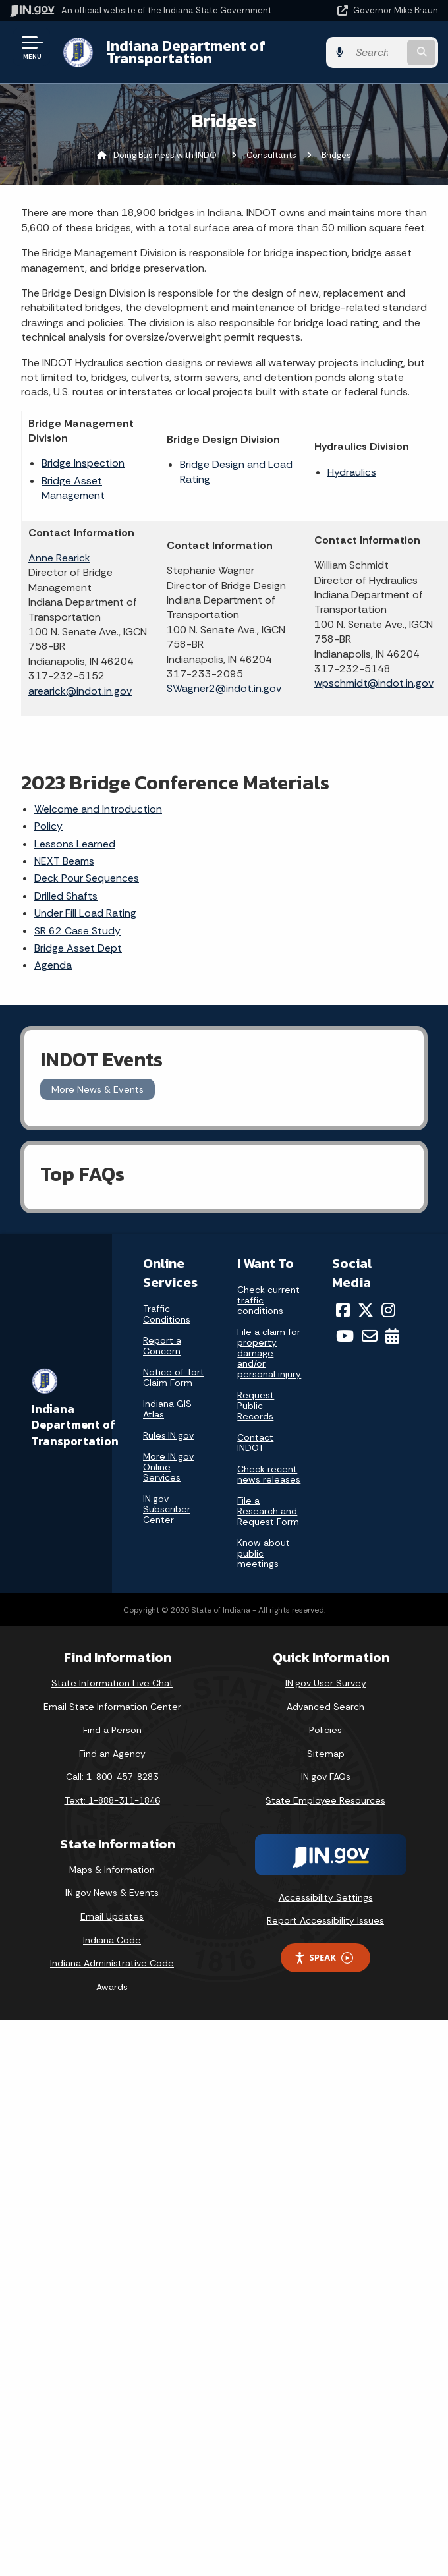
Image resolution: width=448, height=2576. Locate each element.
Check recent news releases (268, 1474)
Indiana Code (112, 1940)
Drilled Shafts (66, 896)
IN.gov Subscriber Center (166, 1509)
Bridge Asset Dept (78, 948)
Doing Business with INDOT (167, 155)
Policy (48, 826)
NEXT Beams (64, 861)
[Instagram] (388, 1310)
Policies (325, 1730)
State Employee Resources (325, 1800)
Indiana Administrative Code (112, 1963)
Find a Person (112, 1730)
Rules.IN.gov (168, 1435)
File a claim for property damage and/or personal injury (269, 1353)
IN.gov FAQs (325, 1777)
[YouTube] (345, 1336)
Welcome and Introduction (98, 809)
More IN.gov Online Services (168, 1466)
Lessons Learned (74, 844)
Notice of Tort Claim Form (173, 1377)
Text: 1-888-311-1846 (112, 1800)
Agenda (53, 965)
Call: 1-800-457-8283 (112, 1777)
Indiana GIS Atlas (167, 1409)
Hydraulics (351, 472)
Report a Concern (162, 1345)
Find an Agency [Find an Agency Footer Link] (112, 1754)
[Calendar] (392, 1336)
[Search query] (376, 52)
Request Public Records (255, 1405)
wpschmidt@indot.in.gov (374, 683)
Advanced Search (325, 1707)
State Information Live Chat (112, 1683)
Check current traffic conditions (268, 1300)
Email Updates (112, 1916)
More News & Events (97, 1089)
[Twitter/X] (366, 1310)
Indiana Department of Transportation (186, 51)
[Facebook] (343, 1310)
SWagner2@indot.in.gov (224, 688)
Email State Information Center (112, 1707)
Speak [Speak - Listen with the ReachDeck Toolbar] (323, 1957)
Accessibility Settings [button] (326, 1897)
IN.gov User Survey (325, 1683)
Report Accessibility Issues (325, 1920)
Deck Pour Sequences (86, 878)
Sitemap (326, 1754)
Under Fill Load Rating (85, 913)
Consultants (271, 155)
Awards (112, 1987)
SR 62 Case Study (77, 931)
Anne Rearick (59, 558)
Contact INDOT (255, 1442)
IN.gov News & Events (112, 1893)
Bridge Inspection (83, 463)
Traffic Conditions (166, 1314)
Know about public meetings (263, 1553)
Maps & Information (112, 1869)
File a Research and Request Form (268, 1511)
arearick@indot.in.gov (80, 691)
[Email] (370, 1336)
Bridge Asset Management (73, 488)
